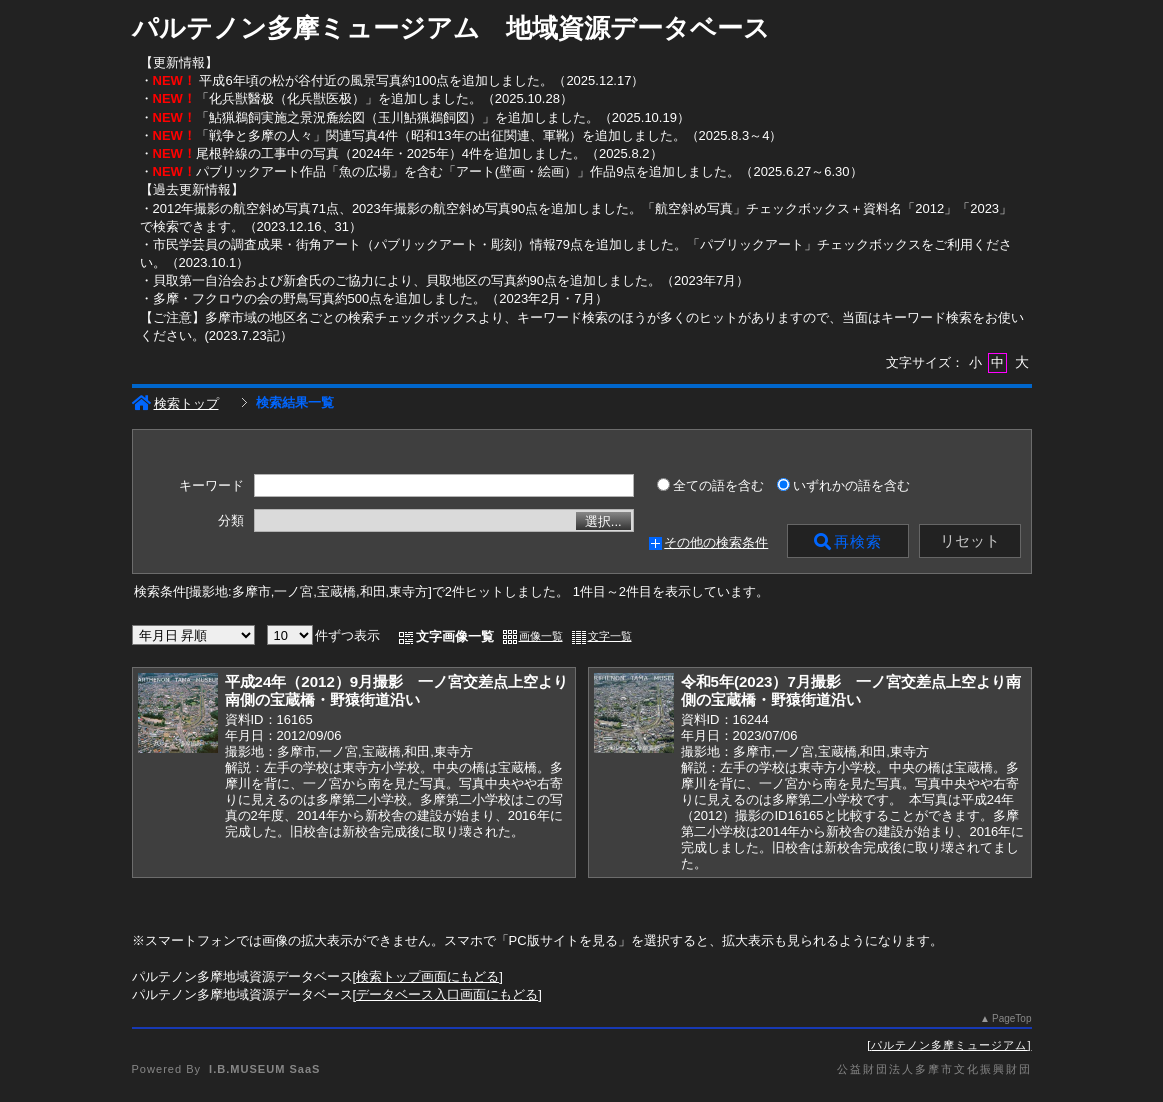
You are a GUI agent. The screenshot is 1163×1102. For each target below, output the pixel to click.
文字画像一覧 (455, 636)
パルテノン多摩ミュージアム (949, 1045)
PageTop (1011, 1018)
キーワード (211, 486)
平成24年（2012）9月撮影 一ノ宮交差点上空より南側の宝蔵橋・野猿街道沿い (397, 691)
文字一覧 (610, 636)
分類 (231, 521)
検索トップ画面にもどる (427, 976)
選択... (603, 521)
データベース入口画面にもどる (447, 994)
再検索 (848, 542)
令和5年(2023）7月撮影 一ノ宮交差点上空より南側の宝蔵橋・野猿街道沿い (851, 691)
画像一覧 (541, 636)
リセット (970, 541)
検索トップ (175, 403)
